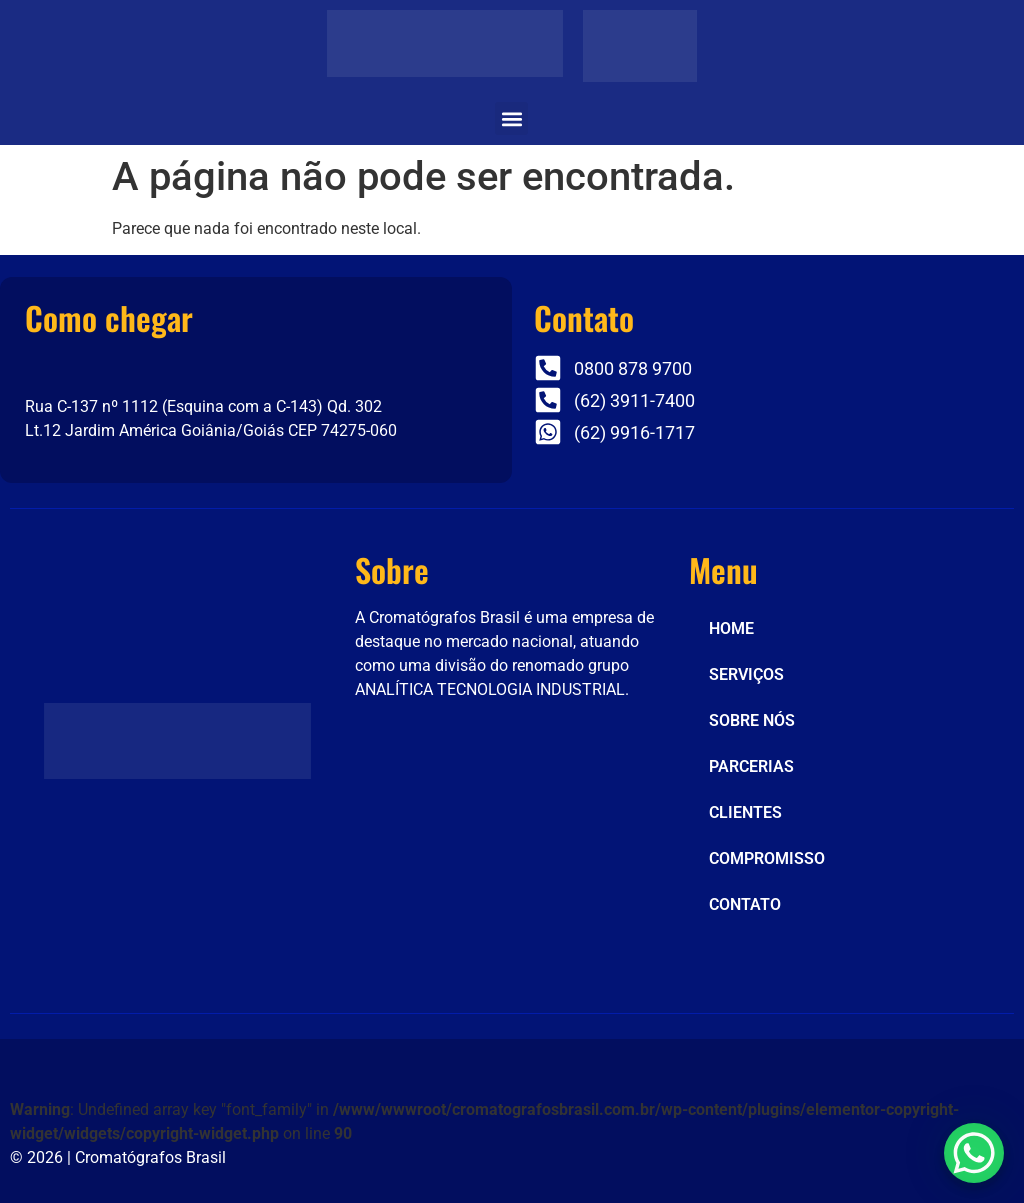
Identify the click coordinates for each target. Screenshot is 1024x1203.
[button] (511, 118)
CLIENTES (745, 812)
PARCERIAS (751, 766)
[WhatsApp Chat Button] (974, 1153)
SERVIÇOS (746, 674)
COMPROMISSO (767, 858)
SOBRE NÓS (752, 720)
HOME (731, 628)
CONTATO (745, 904)
